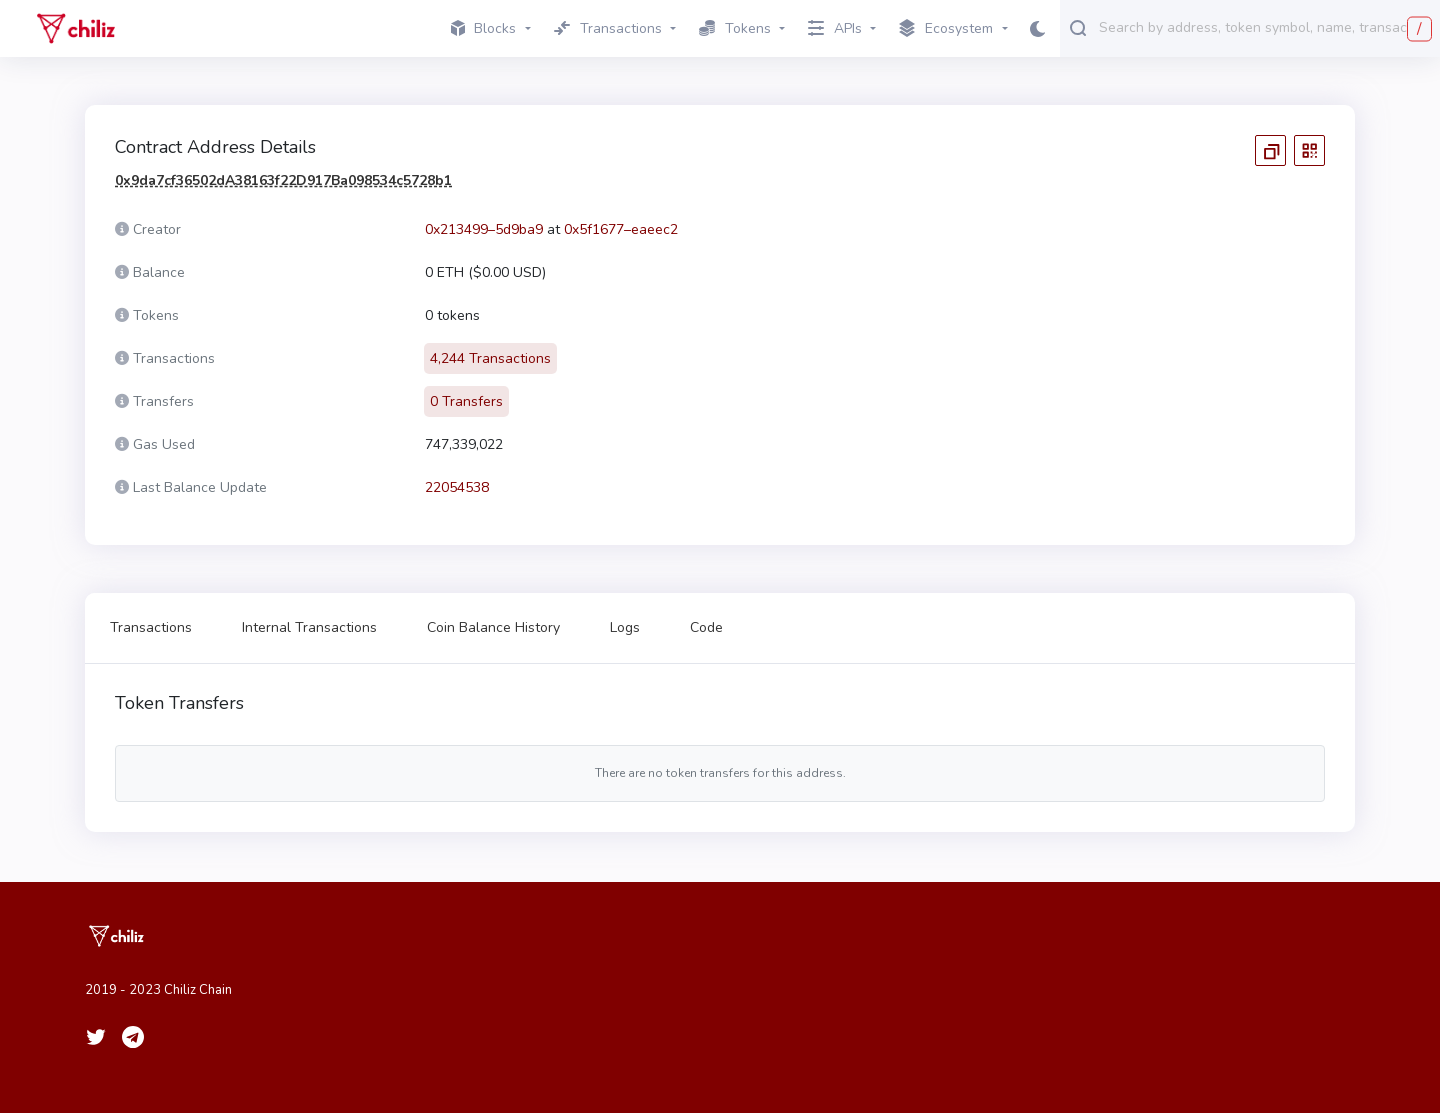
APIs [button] (835, 28)
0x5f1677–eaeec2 (621, 229)
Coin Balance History (493, 627)
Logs (625, 627)
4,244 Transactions (490, 358)
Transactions (151, 627)
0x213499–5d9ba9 (484, 229)
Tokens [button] (735, 28)
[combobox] (1265, 27)
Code (706, 627)
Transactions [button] (608, 28)
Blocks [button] (484, 28)
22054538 (457, 487)
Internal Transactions (309, 627)
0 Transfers (466, 401)
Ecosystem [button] (946, 29)
